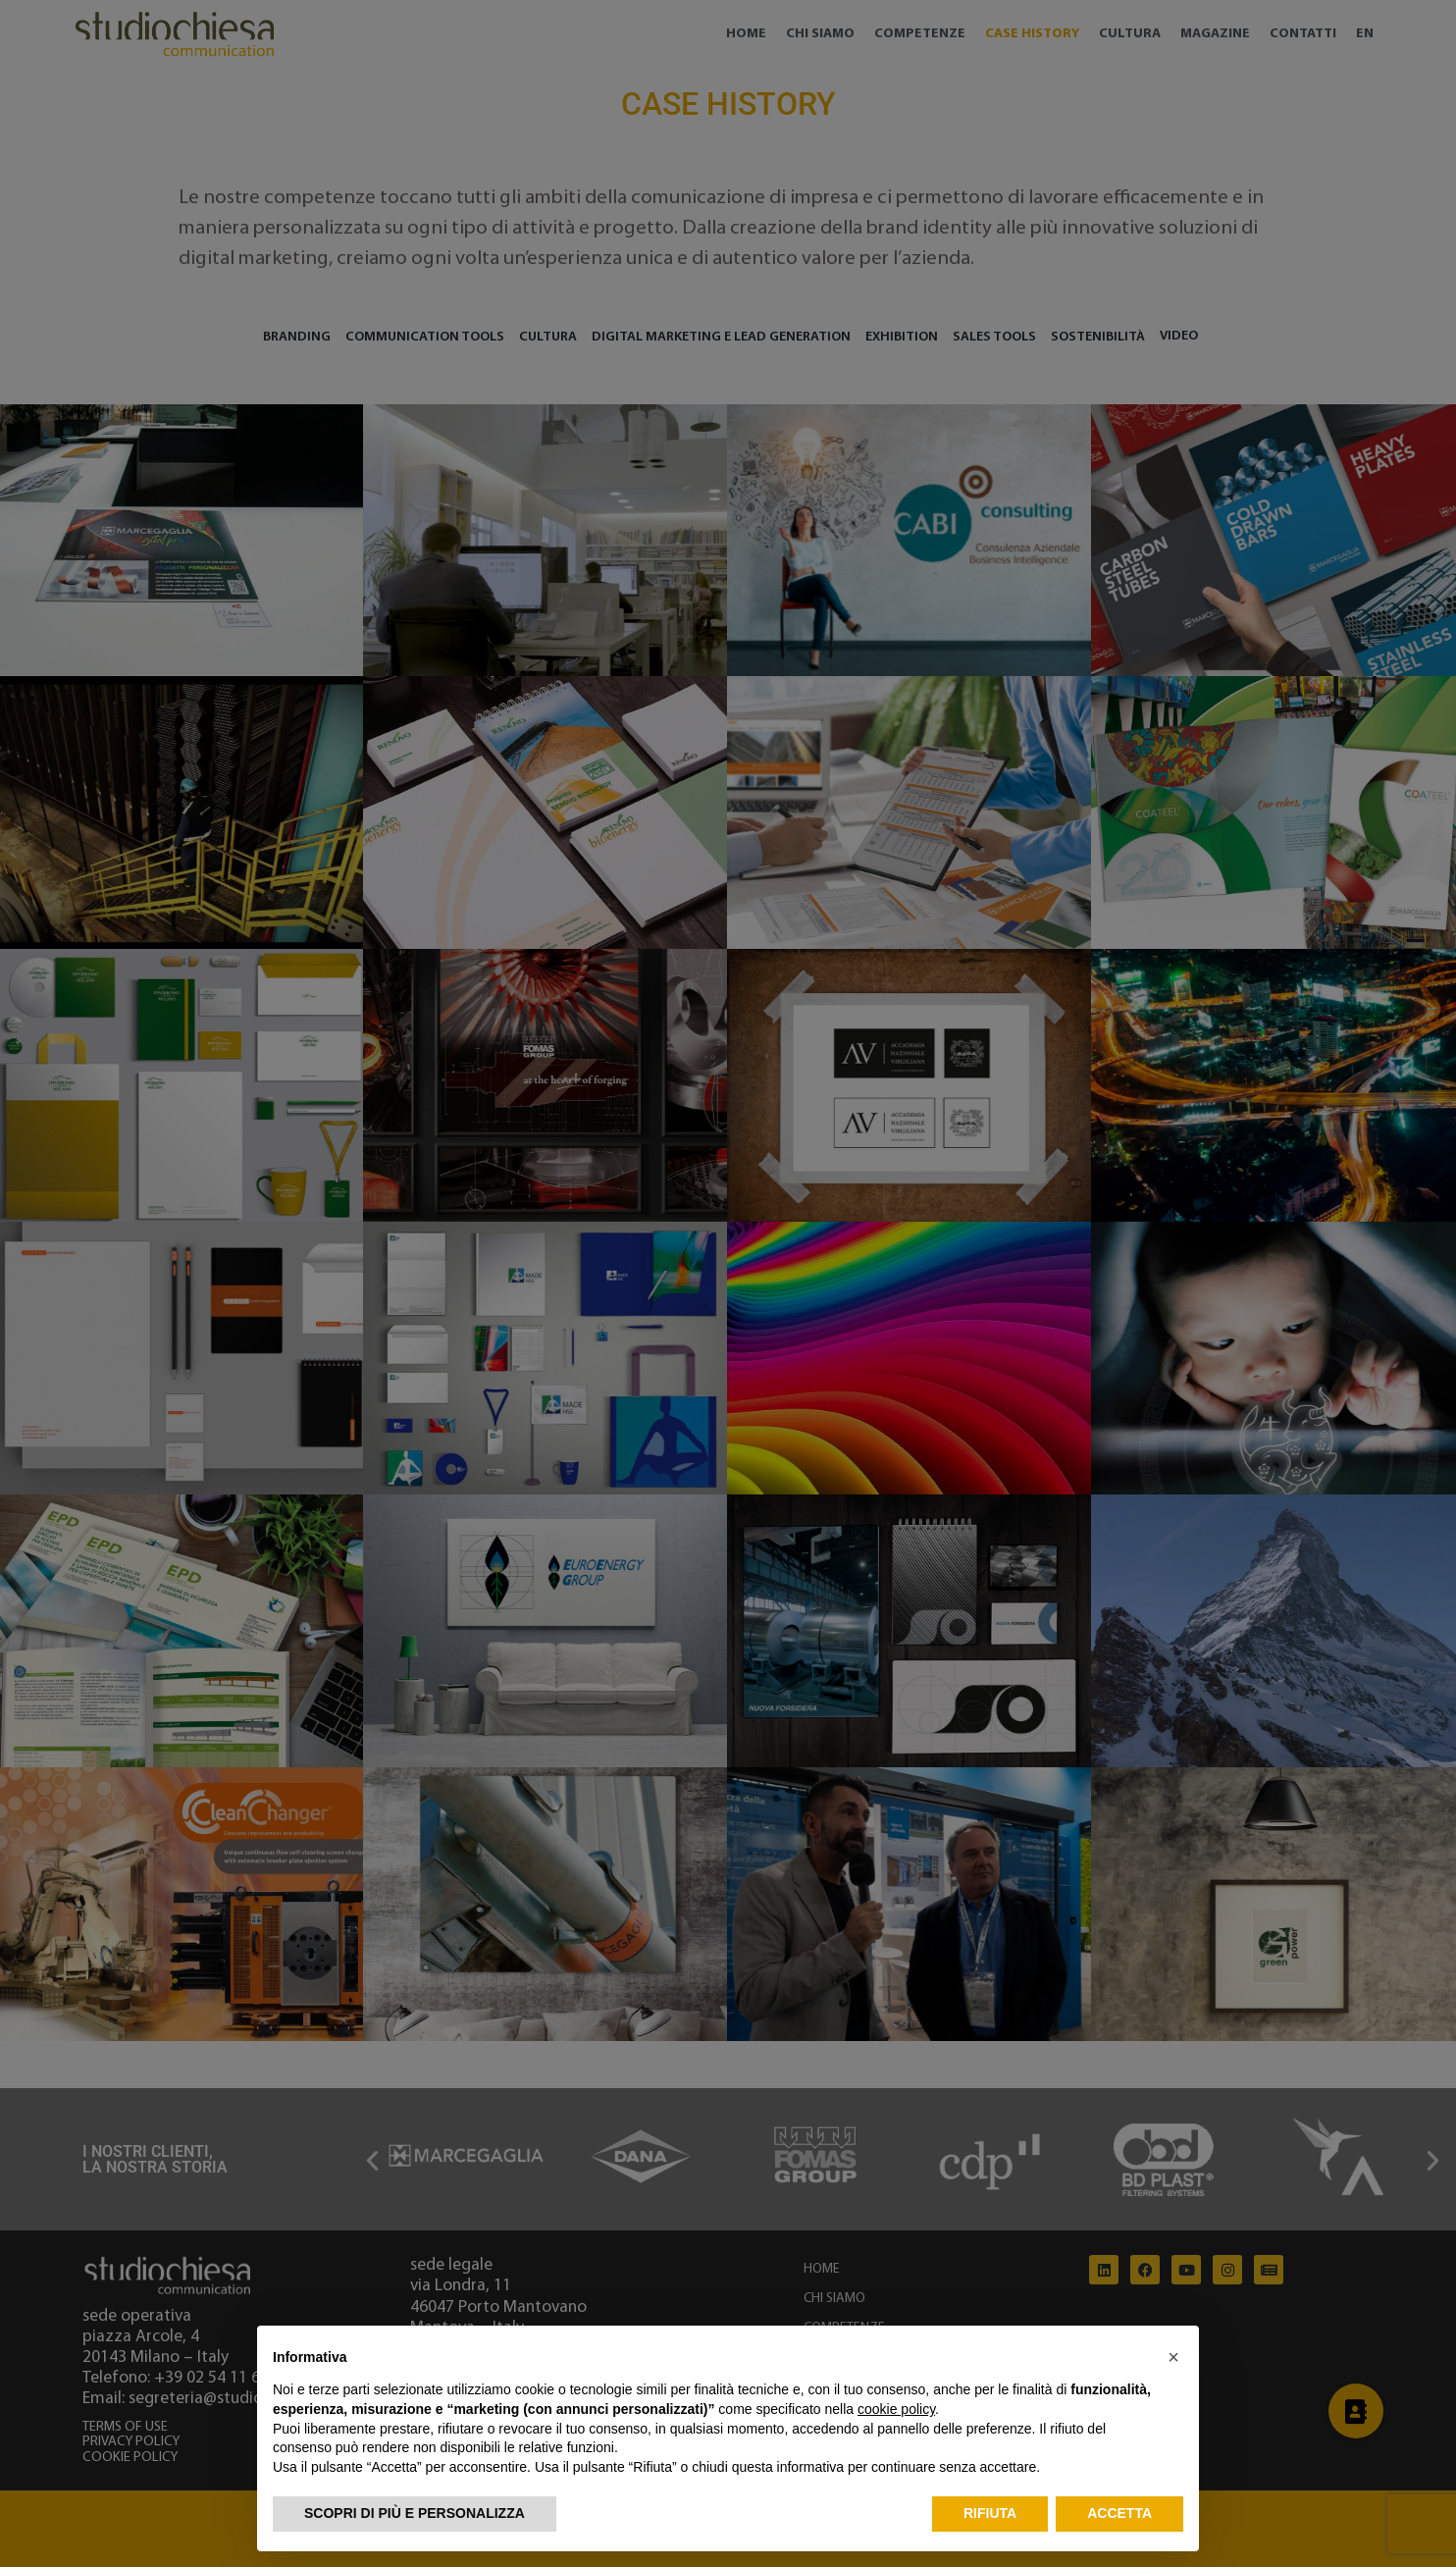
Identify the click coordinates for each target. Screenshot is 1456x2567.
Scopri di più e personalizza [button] (414, 2513)
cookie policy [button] (896, 2409)
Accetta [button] (1119, 2513)
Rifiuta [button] (989, 2513)
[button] (1173, 2357)
